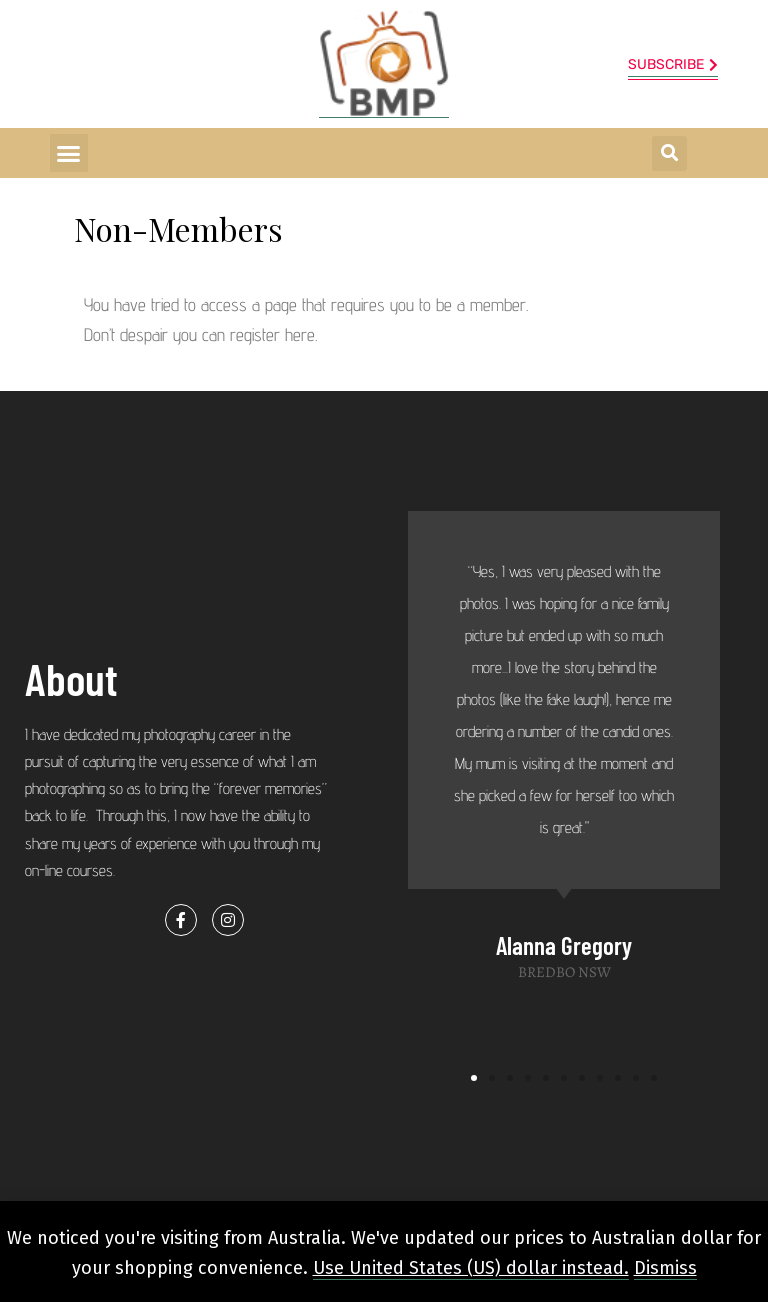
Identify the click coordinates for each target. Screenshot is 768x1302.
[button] (69, 153)
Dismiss (665, 1268)
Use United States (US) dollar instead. (471, 1268)
